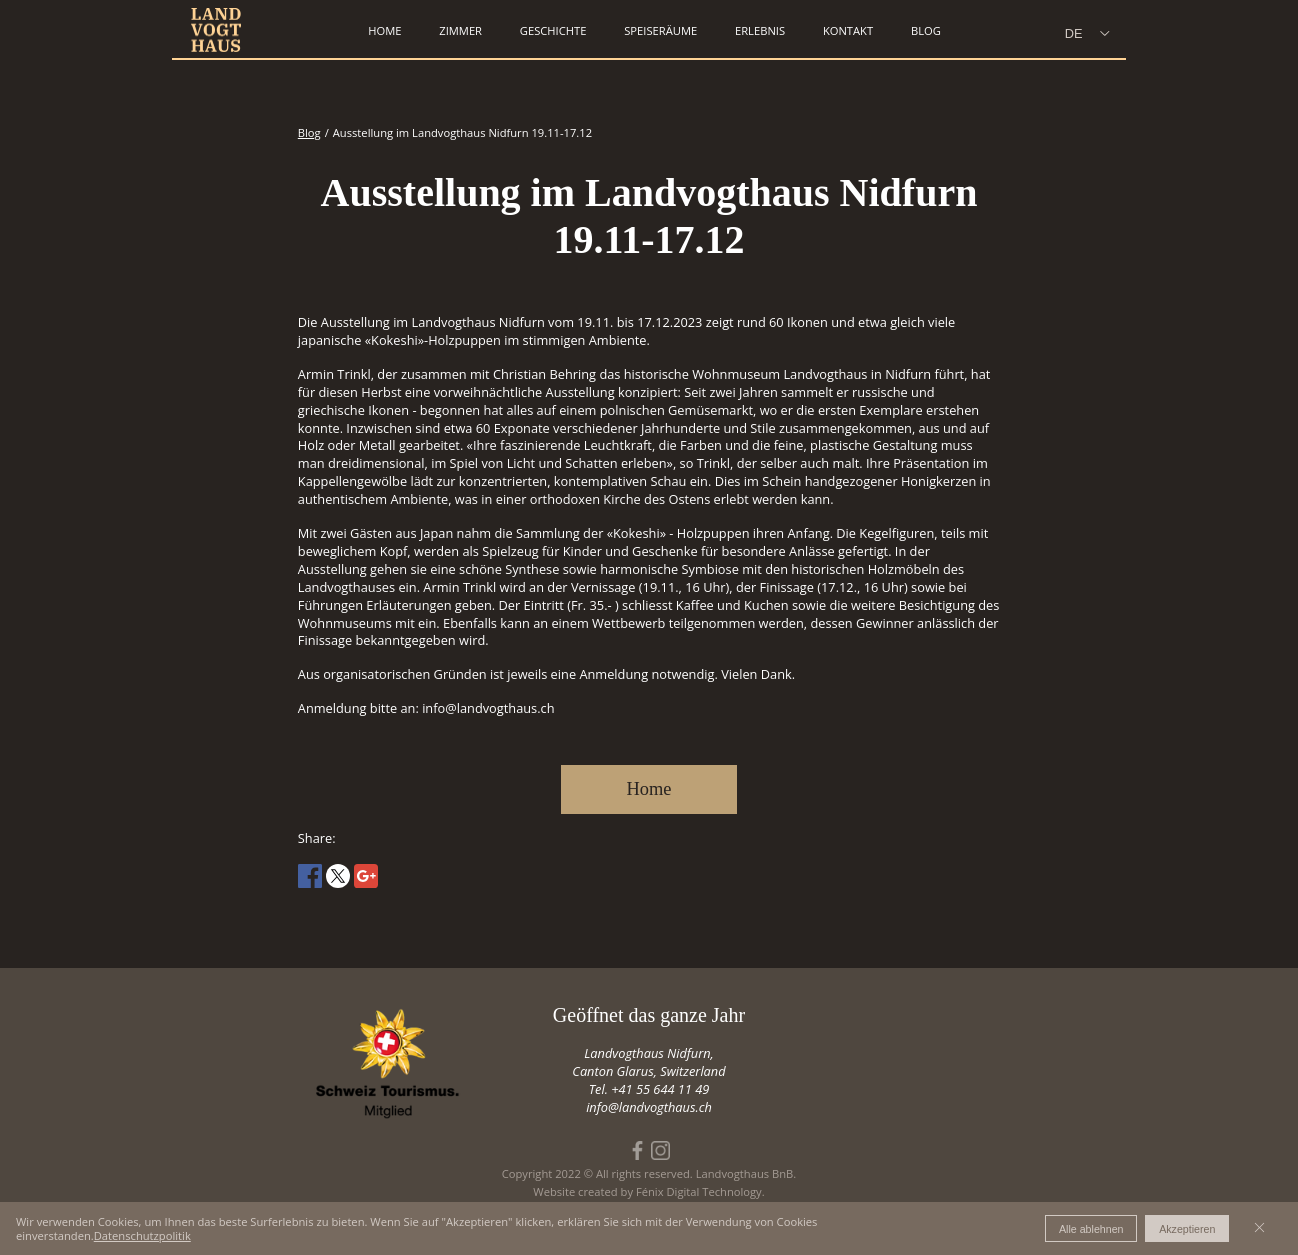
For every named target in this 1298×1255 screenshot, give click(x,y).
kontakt (848, 30)
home (384, 30)
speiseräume (660, 30)
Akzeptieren (1187, 1229)
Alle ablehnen (1091, 1229)
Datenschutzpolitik (142, 1235)
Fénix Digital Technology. (700, 1191)
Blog (926, 30)
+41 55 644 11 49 (660, 1089)
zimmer (460, 30)
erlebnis (760, 30)
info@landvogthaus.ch (649, 1107)
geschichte (553, 30)
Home (649, 789)
